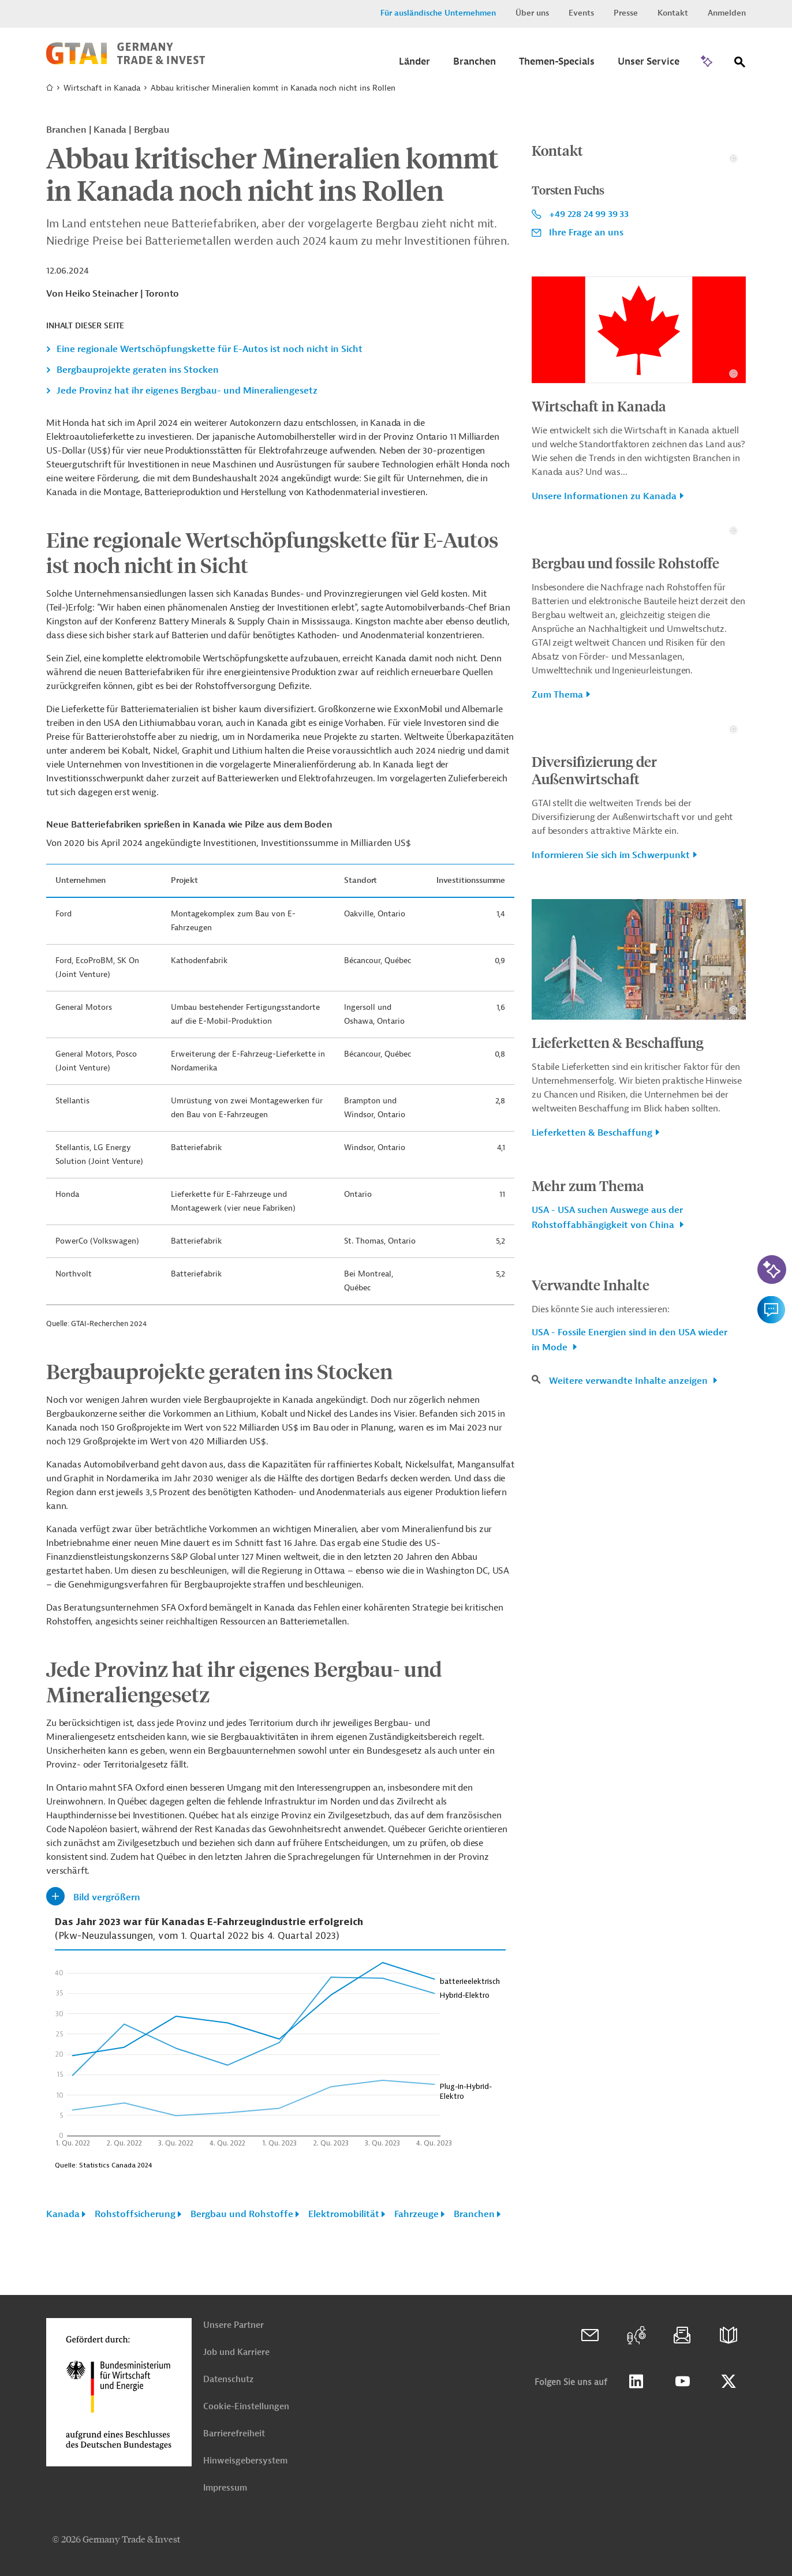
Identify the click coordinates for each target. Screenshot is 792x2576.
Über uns (532, 13)
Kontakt (672, 13)
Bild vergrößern (106, 1897)
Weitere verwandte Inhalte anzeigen (629, 1741)
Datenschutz (228, 2379)
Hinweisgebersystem (245, 2460)
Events (581, 13)
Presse (626, 13)
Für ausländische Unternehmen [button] (438, 13)
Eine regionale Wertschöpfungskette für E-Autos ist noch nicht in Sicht (210, 349)
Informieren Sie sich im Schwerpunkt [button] (611, 1216)
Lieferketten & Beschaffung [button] (592, 1493)
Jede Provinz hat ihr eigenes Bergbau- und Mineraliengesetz (187, 390)
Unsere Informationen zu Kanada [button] (604, 617)
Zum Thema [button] (557, 935)
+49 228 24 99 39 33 (589, 334)
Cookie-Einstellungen (246, 2406)
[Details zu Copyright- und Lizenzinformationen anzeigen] (733, 278)
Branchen (474, 2214)
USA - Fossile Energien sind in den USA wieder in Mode (629, 1700)
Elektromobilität (343, 2214)
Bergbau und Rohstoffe (241, 2214)
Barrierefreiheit (234, 2433)
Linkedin (636, 2381)
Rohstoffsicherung (135, 2214)
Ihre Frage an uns (586, 352)
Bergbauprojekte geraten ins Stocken (138, 370)
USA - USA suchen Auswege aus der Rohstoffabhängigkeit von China (607, 1578)
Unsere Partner (233, 2325)
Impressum (225, 2488)
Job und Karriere (236, 2352)
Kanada (63, 2214)
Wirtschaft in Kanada (101, 88)
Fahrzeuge (416, 2214)
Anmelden (727, 13)
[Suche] (740, 64)
